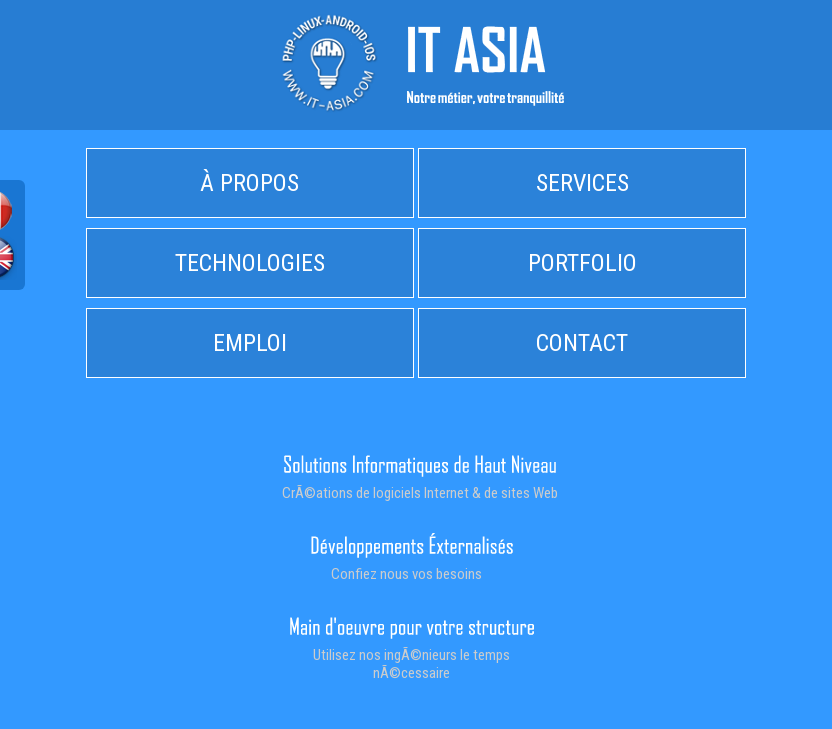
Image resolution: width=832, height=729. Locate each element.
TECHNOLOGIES (250, 263)
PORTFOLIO (582, 263)
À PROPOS (249, 183)
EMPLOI (250, 343)
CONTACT (582, 343)
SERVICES (582, 183)
